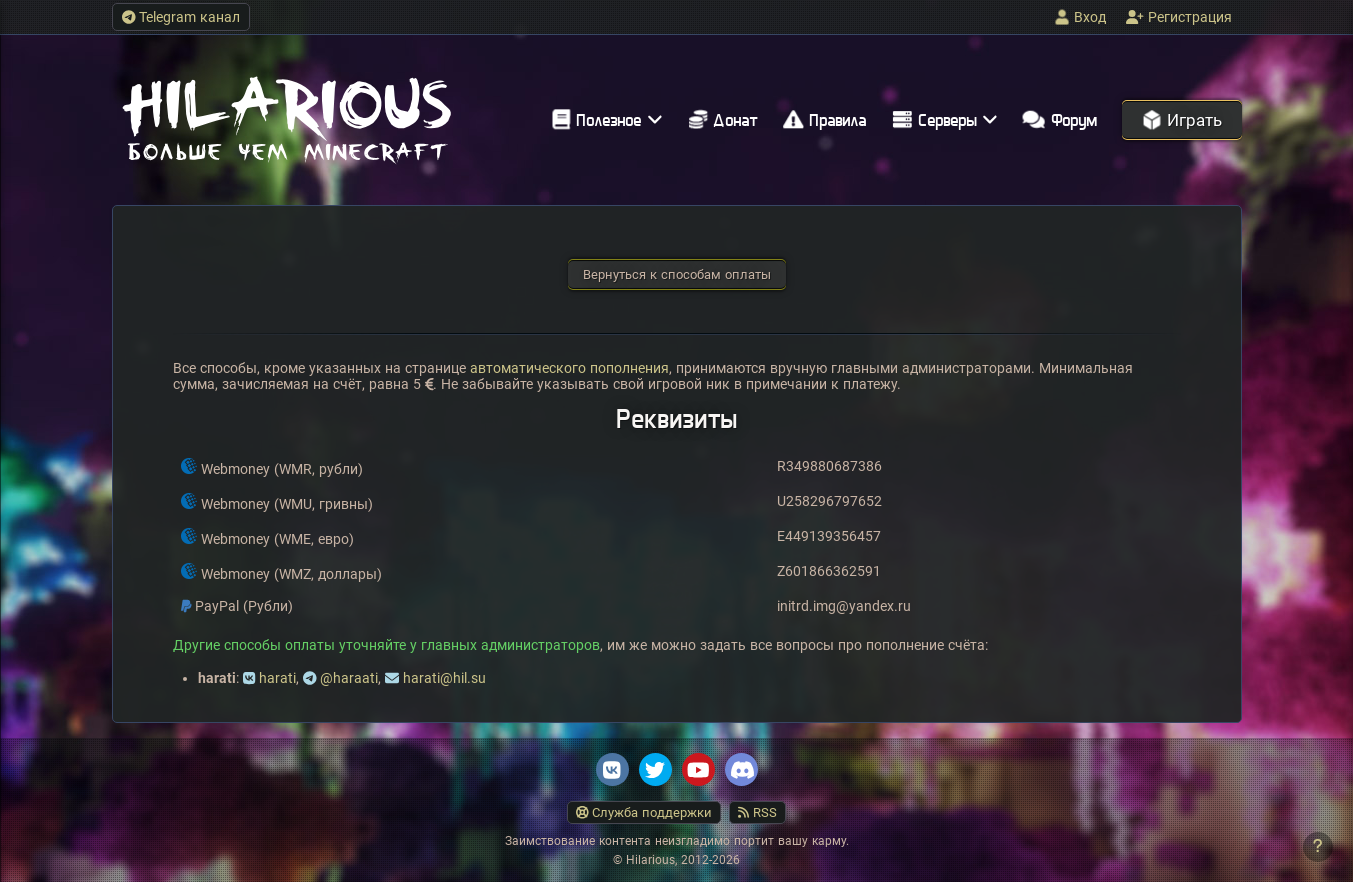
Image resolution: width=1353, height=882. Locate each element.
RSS (757, 812)
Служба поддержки (644, 812)
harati (277, 678)
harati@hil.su (444, 678)
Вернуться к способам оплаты (677, 274)
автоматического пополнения (569, 368)
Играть (1182, 120)
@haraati (349, 678)
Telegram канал (181, 17)
